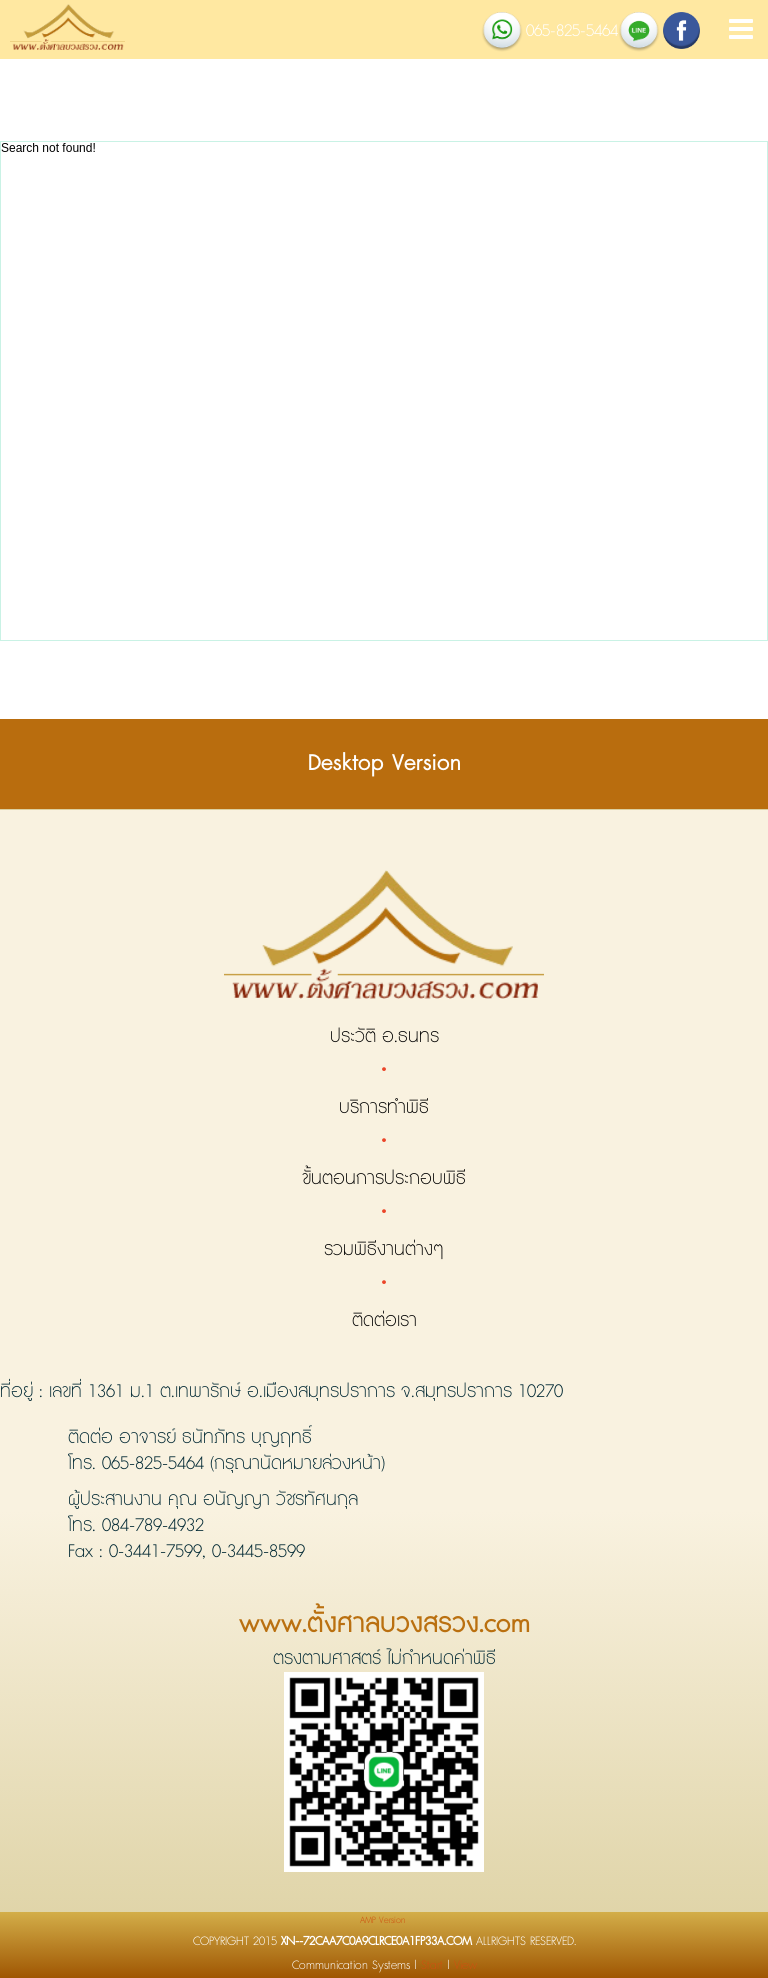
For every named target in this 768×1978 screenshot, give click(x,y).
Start (432, 1965)
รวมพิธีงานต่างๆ (384, 1250)
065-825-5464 (153, 1464)
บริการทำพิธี (384, 1108)
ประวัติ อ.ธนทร (384, 1037)
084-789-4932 (153, 1526)
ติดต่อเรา (384, 1321)
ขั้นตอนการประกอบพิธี (384, 1179)
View (465, 1965)
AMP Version (382, 1920)
